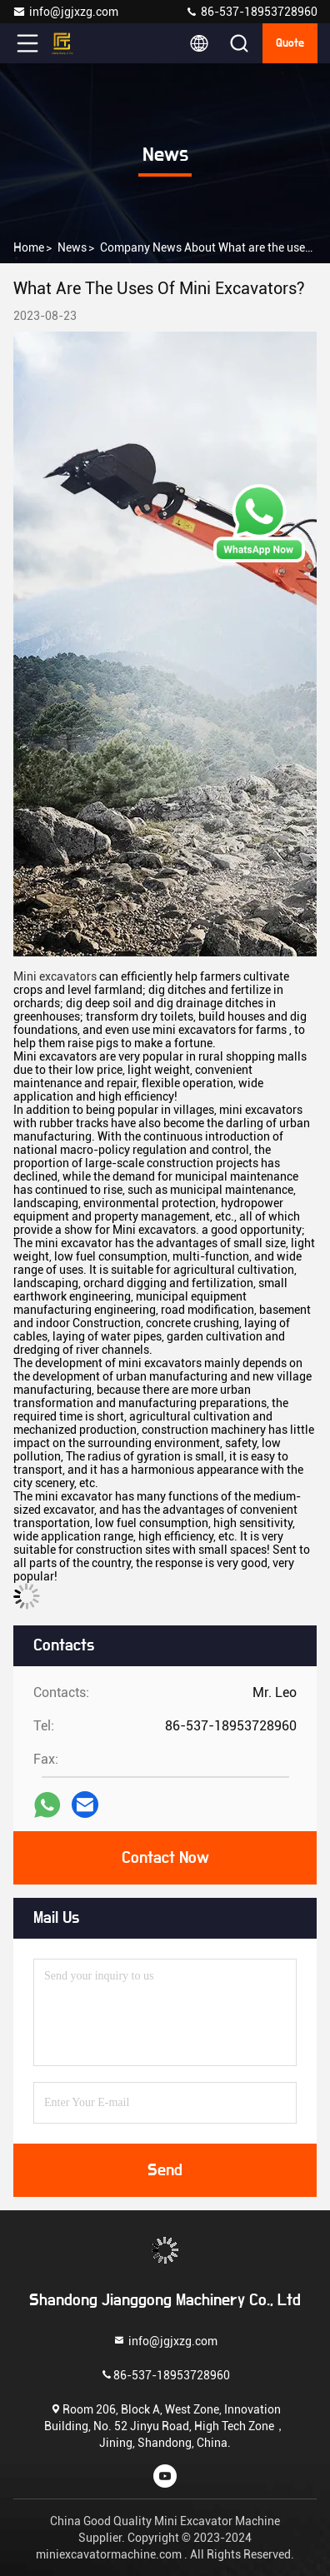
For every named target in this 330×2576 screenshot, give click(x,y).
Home (28, 247)
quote (290, 43)
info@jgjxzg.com (65, 11)
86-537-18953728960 (251, 11)
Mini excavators (55, 976)
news (72, 247)
